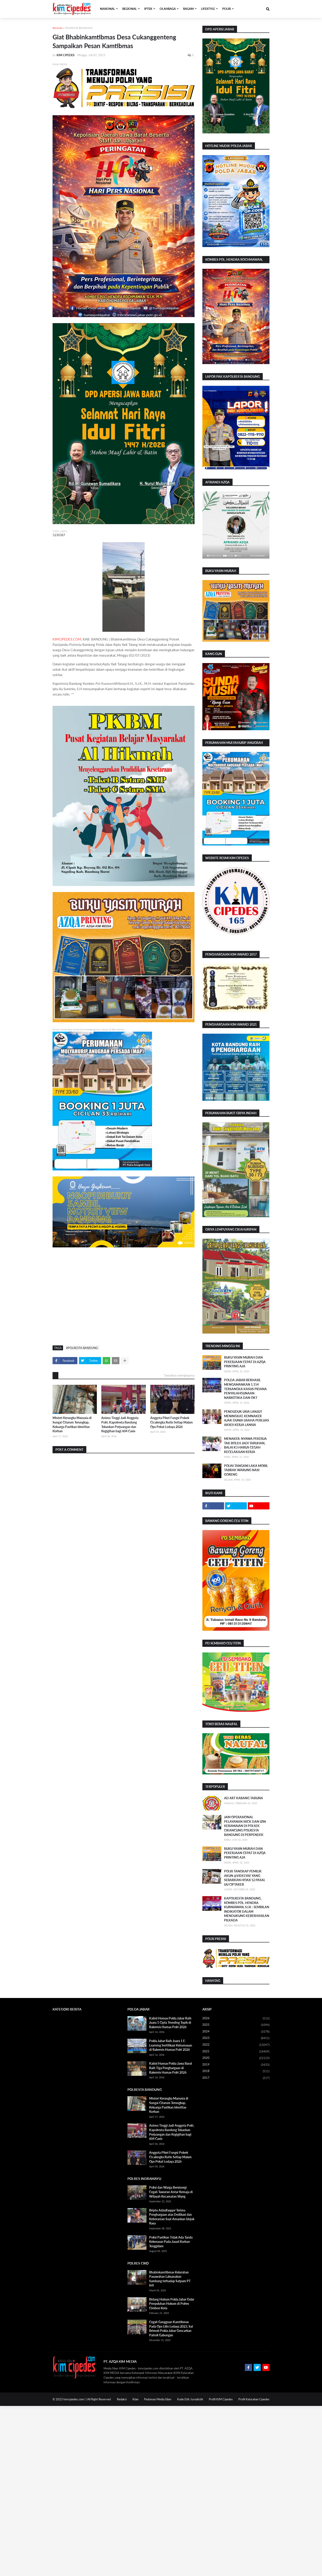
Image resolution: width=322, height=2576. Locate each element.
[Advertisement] (124, 1296)
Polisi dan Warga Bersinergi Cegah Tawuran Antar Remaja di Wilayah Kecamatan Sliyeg (171, 2191)
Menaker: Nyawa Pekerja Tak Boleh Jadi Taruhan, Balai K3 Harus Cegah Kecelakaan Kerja (245, 1445)
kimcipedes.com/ (74, 2399)
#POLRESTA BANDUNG (82, 1348)
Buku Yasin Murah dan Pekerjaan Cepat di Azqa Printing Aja (245, 1361)
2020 (235, 2058)
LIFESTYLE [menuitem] (208, 9)
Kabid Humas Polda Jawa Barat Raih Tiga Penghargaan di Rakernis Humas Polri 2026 (170, 2068)
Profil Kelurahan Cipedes (253, 2399)
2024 (235, 2032)
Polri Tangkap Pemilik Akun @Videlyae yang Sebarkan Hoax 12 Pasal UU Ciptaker (244, 1877)
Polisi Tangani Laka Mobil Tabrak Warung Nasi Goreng (246, 1470)
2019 (235, 2065)
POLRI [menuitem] (226, 9)
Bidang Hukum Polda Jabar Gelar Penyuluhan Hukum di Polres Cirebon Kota (171, 2303)
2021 (235, 2051)
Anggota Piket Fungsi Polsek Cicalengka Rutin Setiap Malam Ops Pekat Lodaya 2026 (171, 1422)
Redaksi (122, 2399)
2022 (235, 2045)
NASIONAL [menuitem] (107, 9)
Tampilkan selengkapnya (179, 1375)
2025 (235, 2025)
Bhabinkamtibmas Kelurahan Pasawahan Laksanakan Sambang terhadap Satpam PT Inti (170, 2278)
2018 (235, 2071)
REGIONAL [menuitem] (129, 9)
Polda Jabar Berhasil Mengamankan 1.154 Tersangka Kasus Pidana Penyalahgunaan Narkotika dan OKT (245, 1388)
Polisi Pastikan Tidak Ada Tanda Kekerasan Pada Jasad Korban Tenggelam (171, 2241)
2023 (235, 2038)
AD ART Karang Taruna (243, 1798)
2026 (235, 2018)
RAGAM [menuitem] (188, 9)
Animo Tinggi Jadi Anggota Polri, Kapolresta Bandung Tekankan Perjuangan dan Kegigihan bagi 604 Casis (119, 1424)
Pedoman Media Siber (158, 2399)
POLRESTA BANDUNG (79, 28)
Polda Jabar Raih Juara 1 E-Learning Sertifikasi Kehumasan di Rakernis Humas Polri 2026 (170, 2045)
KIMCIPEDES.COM (67, 639)
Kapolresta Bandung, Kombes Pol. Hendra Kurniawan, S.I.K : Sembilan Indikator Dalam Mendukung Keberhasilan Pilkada (246, 1909)
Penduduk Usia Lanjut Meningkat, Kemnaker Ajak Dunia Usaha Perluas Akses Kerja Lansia (246, 1418)
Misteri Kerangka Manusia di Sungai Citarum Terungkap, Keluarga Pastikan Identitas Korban (72, 1424)
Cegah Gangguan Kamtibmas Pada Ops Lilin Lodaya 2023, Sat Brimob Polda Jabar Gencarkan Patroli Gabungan (171, 2328)
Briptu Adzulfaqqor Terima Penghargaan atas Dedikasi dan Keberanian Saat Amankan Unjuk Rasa (171, 2216)
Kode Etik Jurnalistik (190, 2399)
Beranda (57, 28)
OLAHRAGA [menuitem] (168, 9)
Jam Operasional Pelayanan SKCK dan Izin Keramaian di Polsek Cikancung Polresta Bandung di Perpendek (245, 1825)
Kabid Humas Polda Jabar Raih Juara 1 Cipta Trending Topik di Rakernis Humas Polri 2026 (170, 2022)
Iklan (135, 2399)
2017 (235, 2078)
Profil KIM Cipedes (221, 2399)
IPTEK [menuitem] (148, 9)
